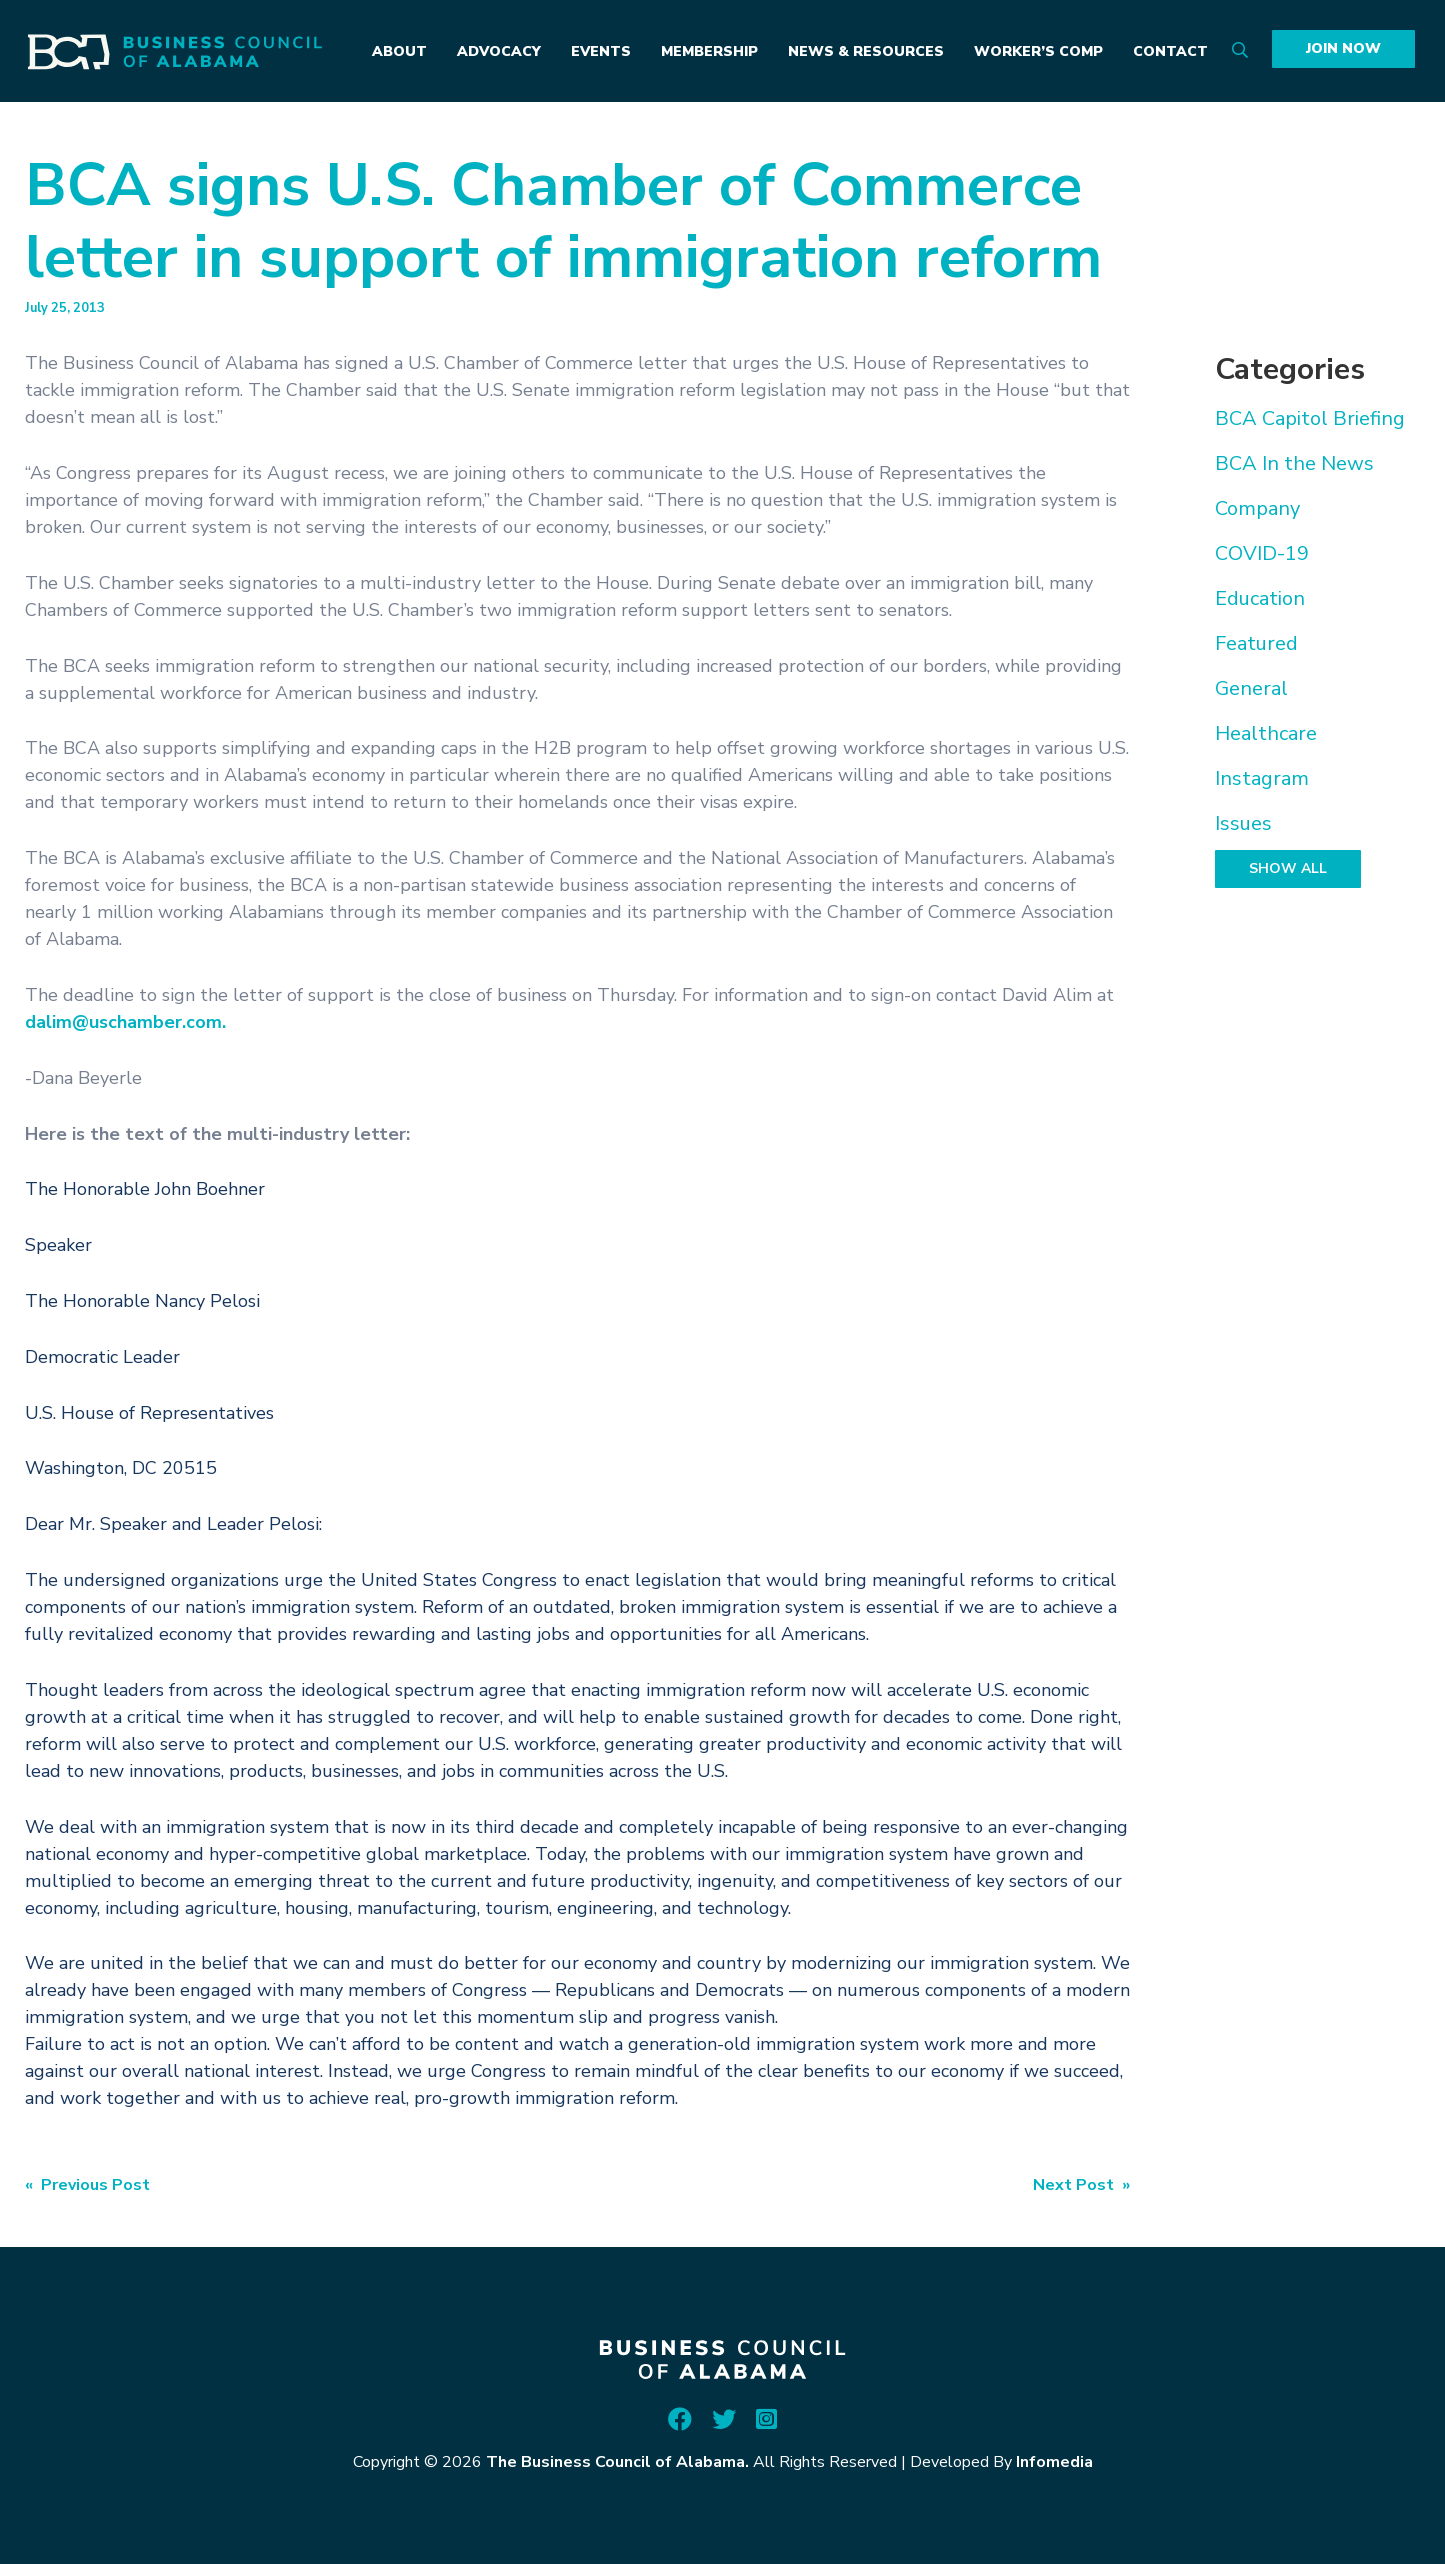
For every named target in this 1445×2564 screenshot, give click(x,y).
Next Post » (1081, 2185)
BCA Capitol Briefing (1310, 418)
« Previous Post (87, 2185)
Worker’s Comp (1038, 51)
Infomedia (1054, 2462)
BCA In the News (1294, 463)
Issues (1243, 823)
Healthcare (1266, 733)
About (399, 51)
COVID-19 (1262, 553)
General (1251, 688)
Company (1257, 508)
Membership (709, 51)
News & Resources (866, 51)
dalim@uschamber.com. (125, 1022)
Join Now (1343, 48)
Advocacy (499, 51)
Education (1260, 598)
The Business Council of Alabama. (617, 2462)
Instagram (1262, 778)
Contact (1170, 51)
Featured (1256, 643)
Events (601, 51)
